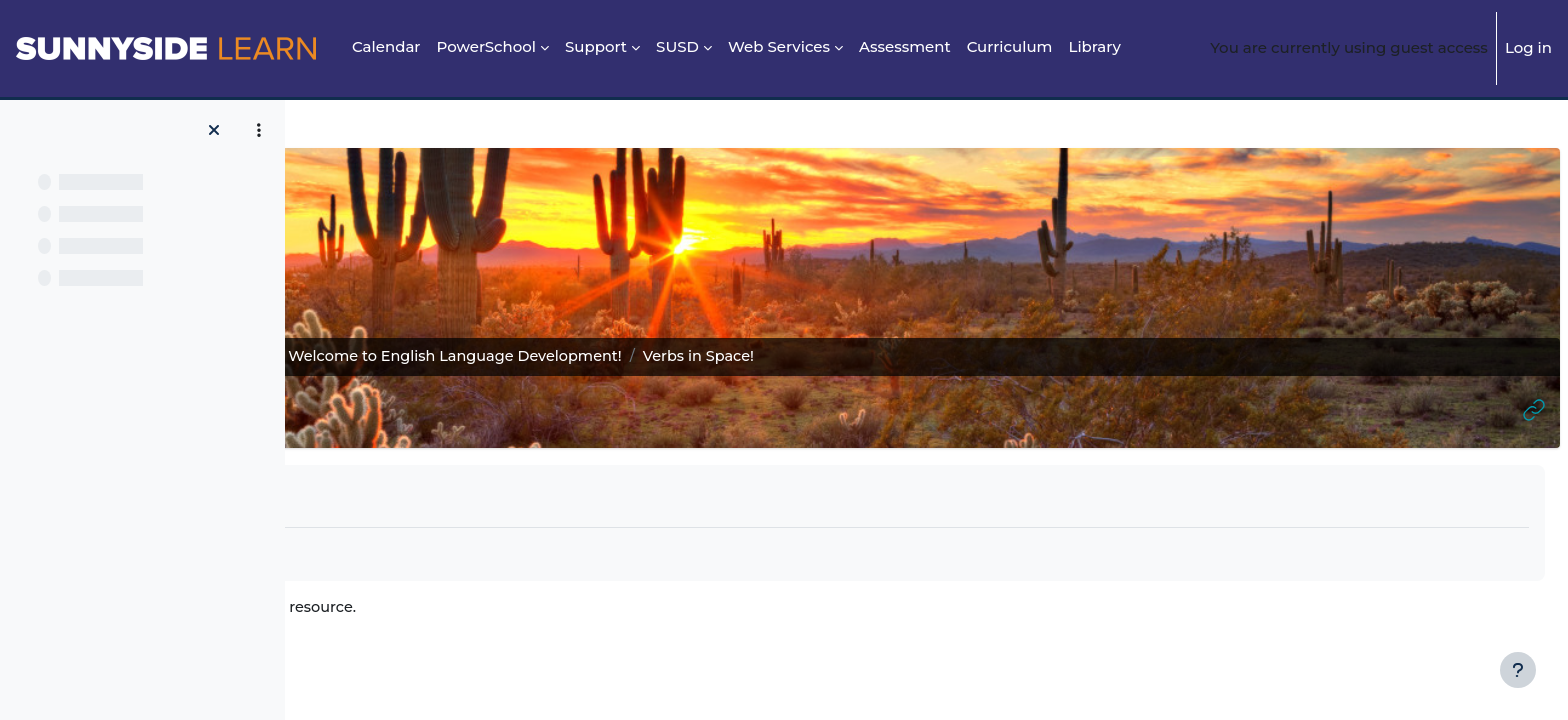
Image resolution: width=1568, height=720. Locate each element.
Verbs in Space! (446, 608)
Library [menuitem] (1094, 46)
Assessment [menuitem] (905, 46)
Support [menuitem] (596, 46)
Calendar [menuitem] (386, 46)
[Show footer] (1518, 670)
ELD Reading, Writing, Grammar (439, 356)
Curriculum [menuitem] (1010, 46)
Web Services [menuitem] (779, 46)
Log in (1528, 47)
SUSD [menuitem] (677, 46)
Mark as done (393, 495)
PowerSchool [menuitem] (487, 46)
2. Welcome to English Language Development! (764, 356)
